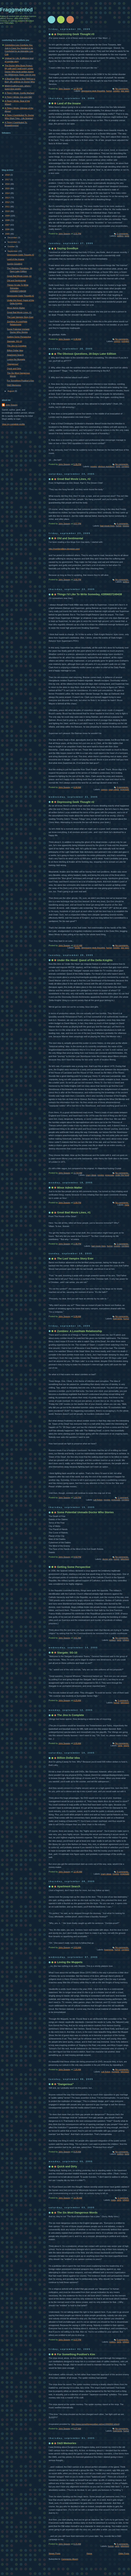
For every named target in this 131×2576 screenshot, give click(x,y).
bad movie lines (107, 526)
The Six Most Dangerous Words (77, 2212)
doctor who (107, 1559)
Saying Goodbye (67, 248)
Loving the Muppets (70, 1962)
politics (120, 236)
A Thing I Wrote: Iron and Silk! (18, 97)
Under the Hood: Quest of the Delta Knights (85, 960)
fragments (117, 1318)
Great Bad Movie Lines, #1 (74, 1212)
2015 (7, 188)
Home (89, 2553)
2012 (7, 202)
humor (109, 91)
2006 (7, 229)
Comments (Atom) (69, 2559)
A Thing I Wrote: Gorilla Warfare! (19, 93)
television (125, 1559)
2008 (7, 220)
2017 (7, 179)
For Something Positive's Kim (76, 2354)
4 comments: (123, 523)
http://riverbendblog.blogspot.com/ (64, 549)
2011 (7, 206)
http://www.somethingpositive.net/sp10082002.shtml (95, 2424)
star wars (125, 91)
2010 (7, 211)
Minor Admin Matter (69, 1187)
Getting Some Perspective (73, 1566)
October (11, 246)
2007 (7, 225)
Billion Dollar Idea (68, 1757)
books (77, 948)
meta (126, 1205)
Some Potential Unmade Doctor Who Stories (85, 1512)
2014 (7, 193)
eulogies (125, 341)
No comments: (122, 89)
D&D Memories (66, 2443)
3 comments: (123, 787)
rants (126, 236)
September (12, 251)
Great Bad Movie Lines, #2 (74, 478)
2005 (7, 234)
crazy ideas (114, 789)
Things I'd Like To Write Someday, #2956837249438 (89, 594)
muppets (115, 2072)
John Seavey (12, 405)
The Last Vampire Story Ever (75, 1258)
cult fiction (97, 1500)
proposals (124, 789)
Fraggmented (16, 10)
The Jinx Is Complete (70, 1715)
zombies (125, 466)
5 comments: (123, 2339)
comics (117, 341)
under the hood (122, 1175)
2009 (7, 216)
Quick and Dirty (67, 2166)
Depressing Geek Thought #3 (75, 34)
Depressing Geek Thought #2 (75, 801)
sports (126, 1745)
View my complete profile (13, 424)
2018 (7, 175)
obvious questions (106, 466)
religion (125, 1640)
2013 (7, 197)
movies (116, 91)
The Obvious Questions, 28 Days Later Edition (86, 353)
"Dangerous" (65, 2084)
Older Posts (123, 2553)
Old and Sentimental (70, 538)
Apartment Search (68, 1886)
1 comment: (123, 1497)
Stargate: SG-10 (67, 1652)
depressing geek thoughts (93, 91)
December (12, 237)
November (12, 242)
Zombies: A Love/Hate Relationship (79, 1331)
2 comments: (123, 233)
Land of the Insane (69, 103)
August (10, 391)
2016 (7, 184)
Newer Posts (54, 2553)
